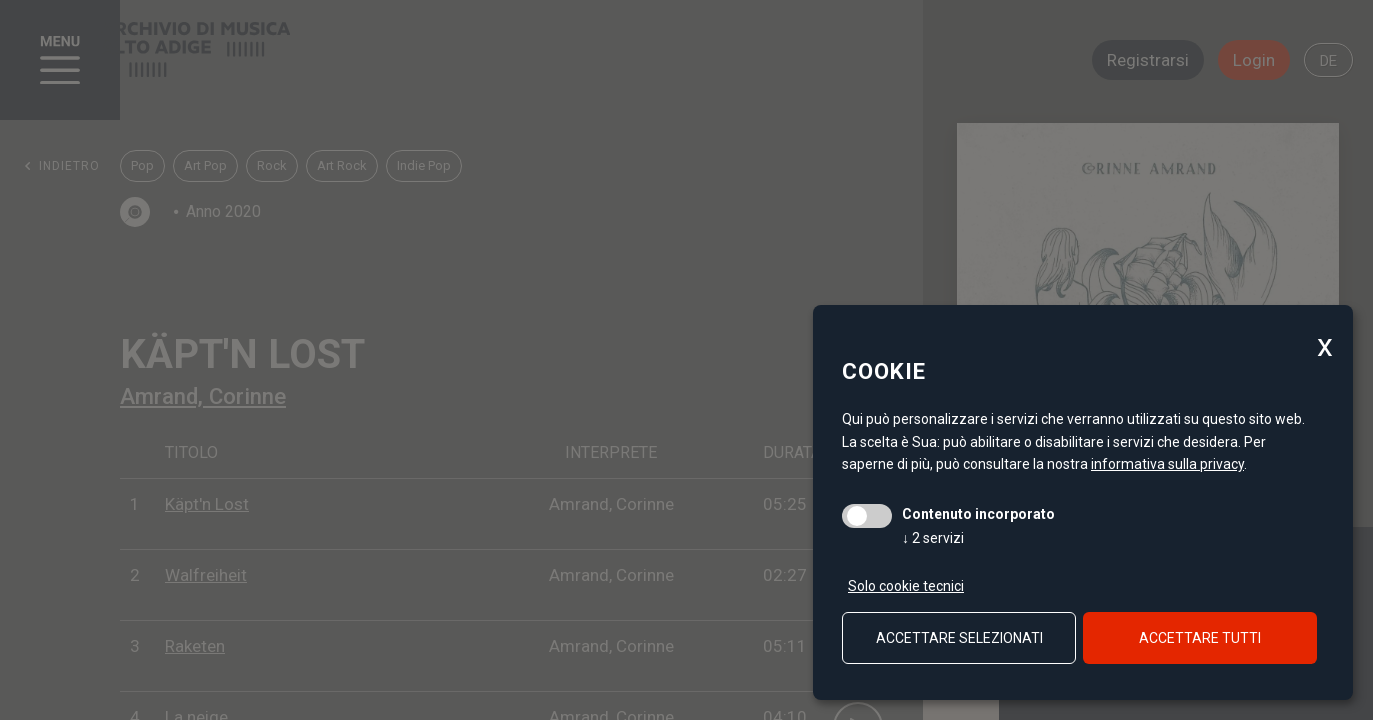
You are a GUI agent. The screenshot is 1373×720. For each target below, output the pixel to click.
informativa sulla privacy (1167, 464)
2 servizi (933, 538)
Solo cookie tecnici (906, 586)
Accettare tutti (1200, 638)
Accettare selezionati (959, 638)
